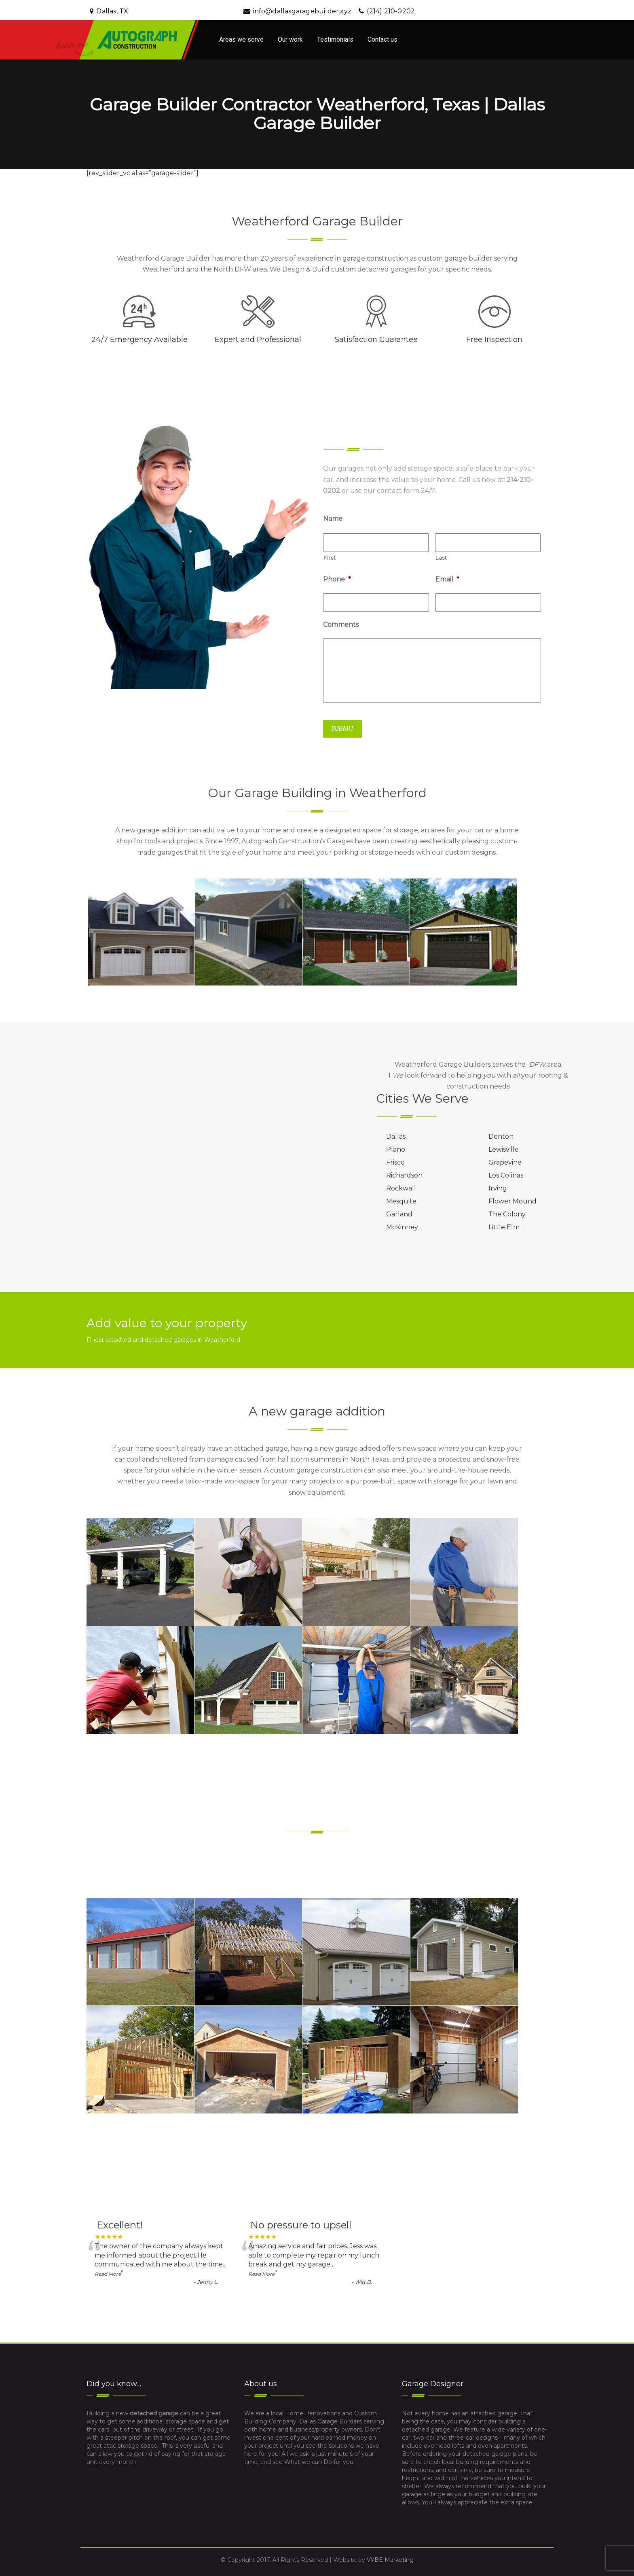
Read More (108, 2274)
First (329, 557)
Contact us (382, 39)
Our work (290, 39)
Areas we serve (241, 39)
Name (332, 518)
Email (447, 579)
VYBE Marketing (390, 2559)
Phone (337, 579)
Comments (341, 624)
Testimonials (335, 39)
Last (441, 557)
